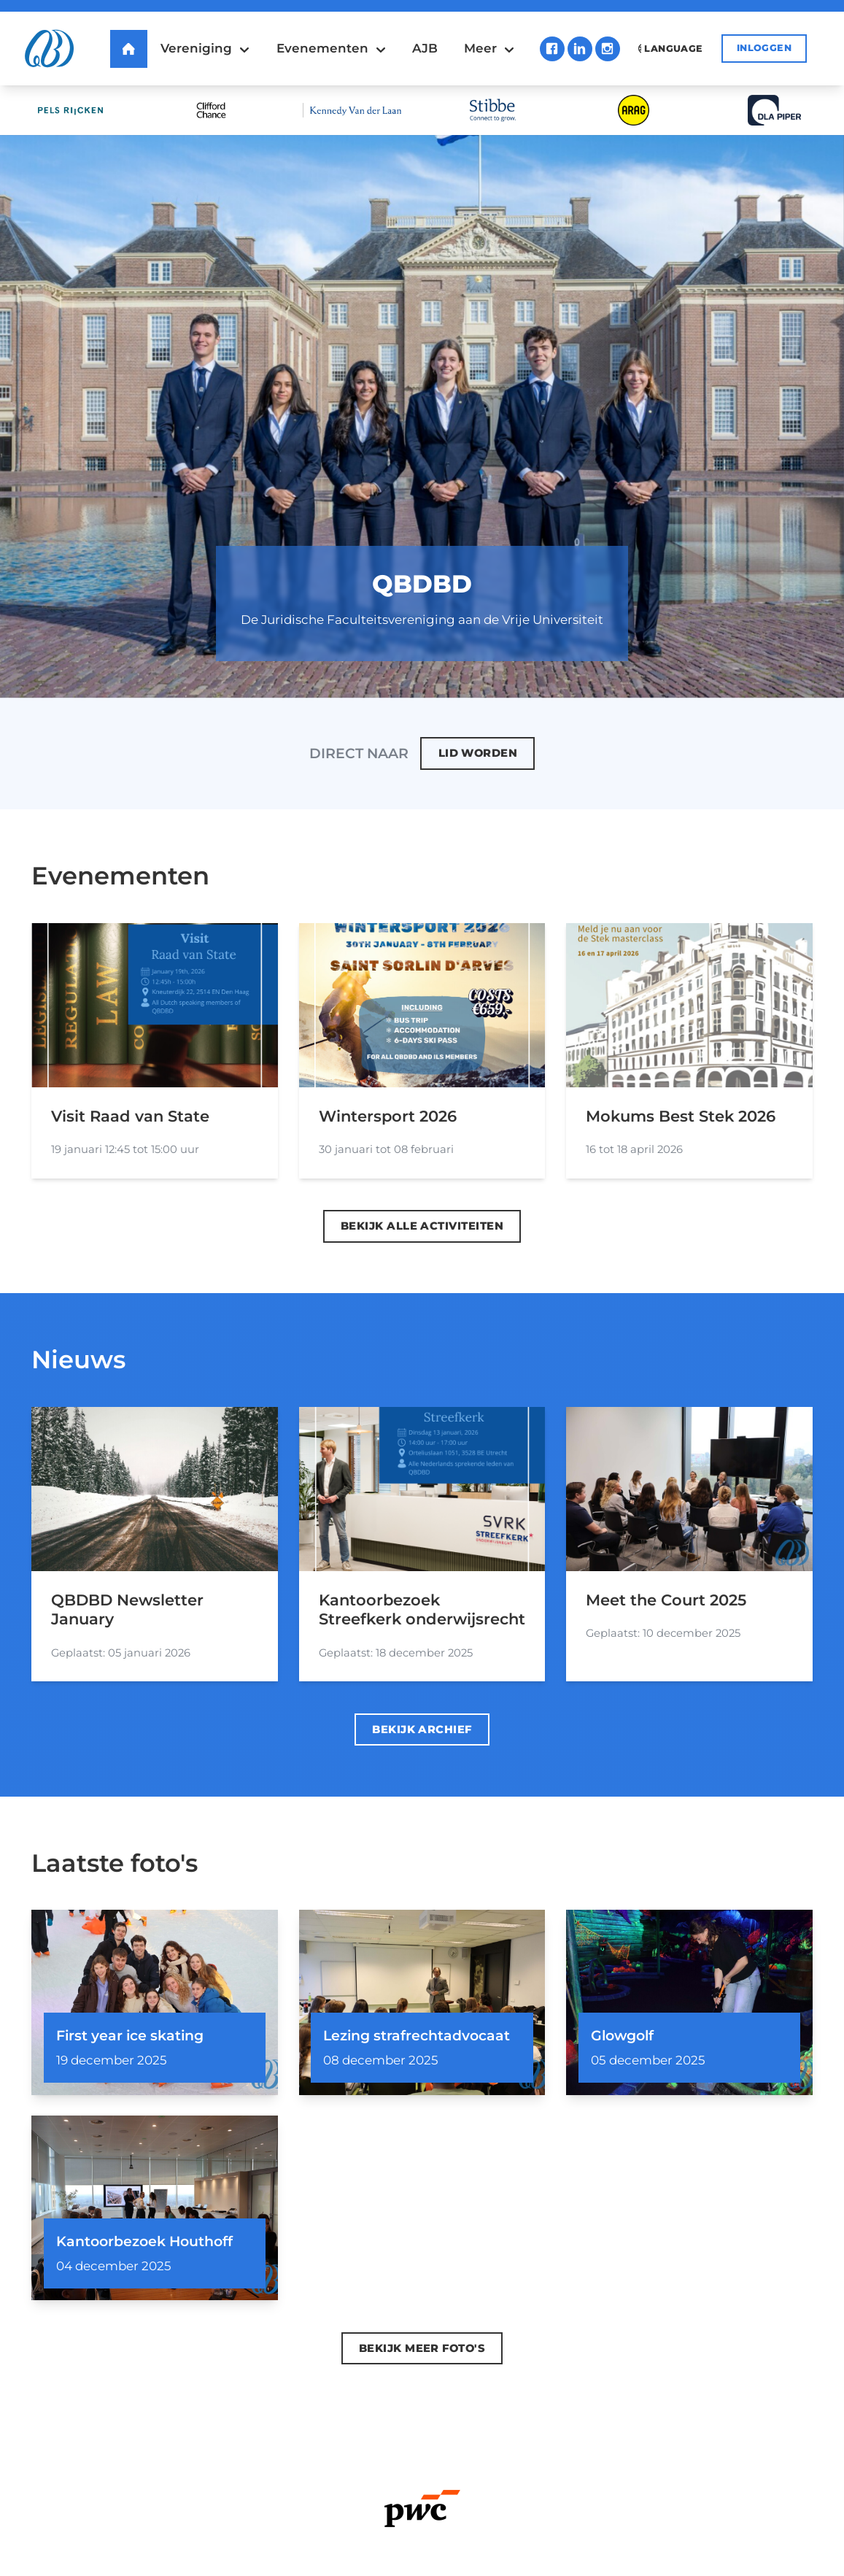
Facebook (552, 48)
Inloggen (764, 47)
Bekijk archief (421, 1729)
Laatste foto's (114, 1863)
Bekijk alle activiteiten (422, 1226)
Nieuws (78, 1359)
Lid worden (478, 753)
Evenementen (120, 875)
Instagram (607, 48)
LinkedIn (580, 48)
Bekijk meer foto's (422, 2348)
